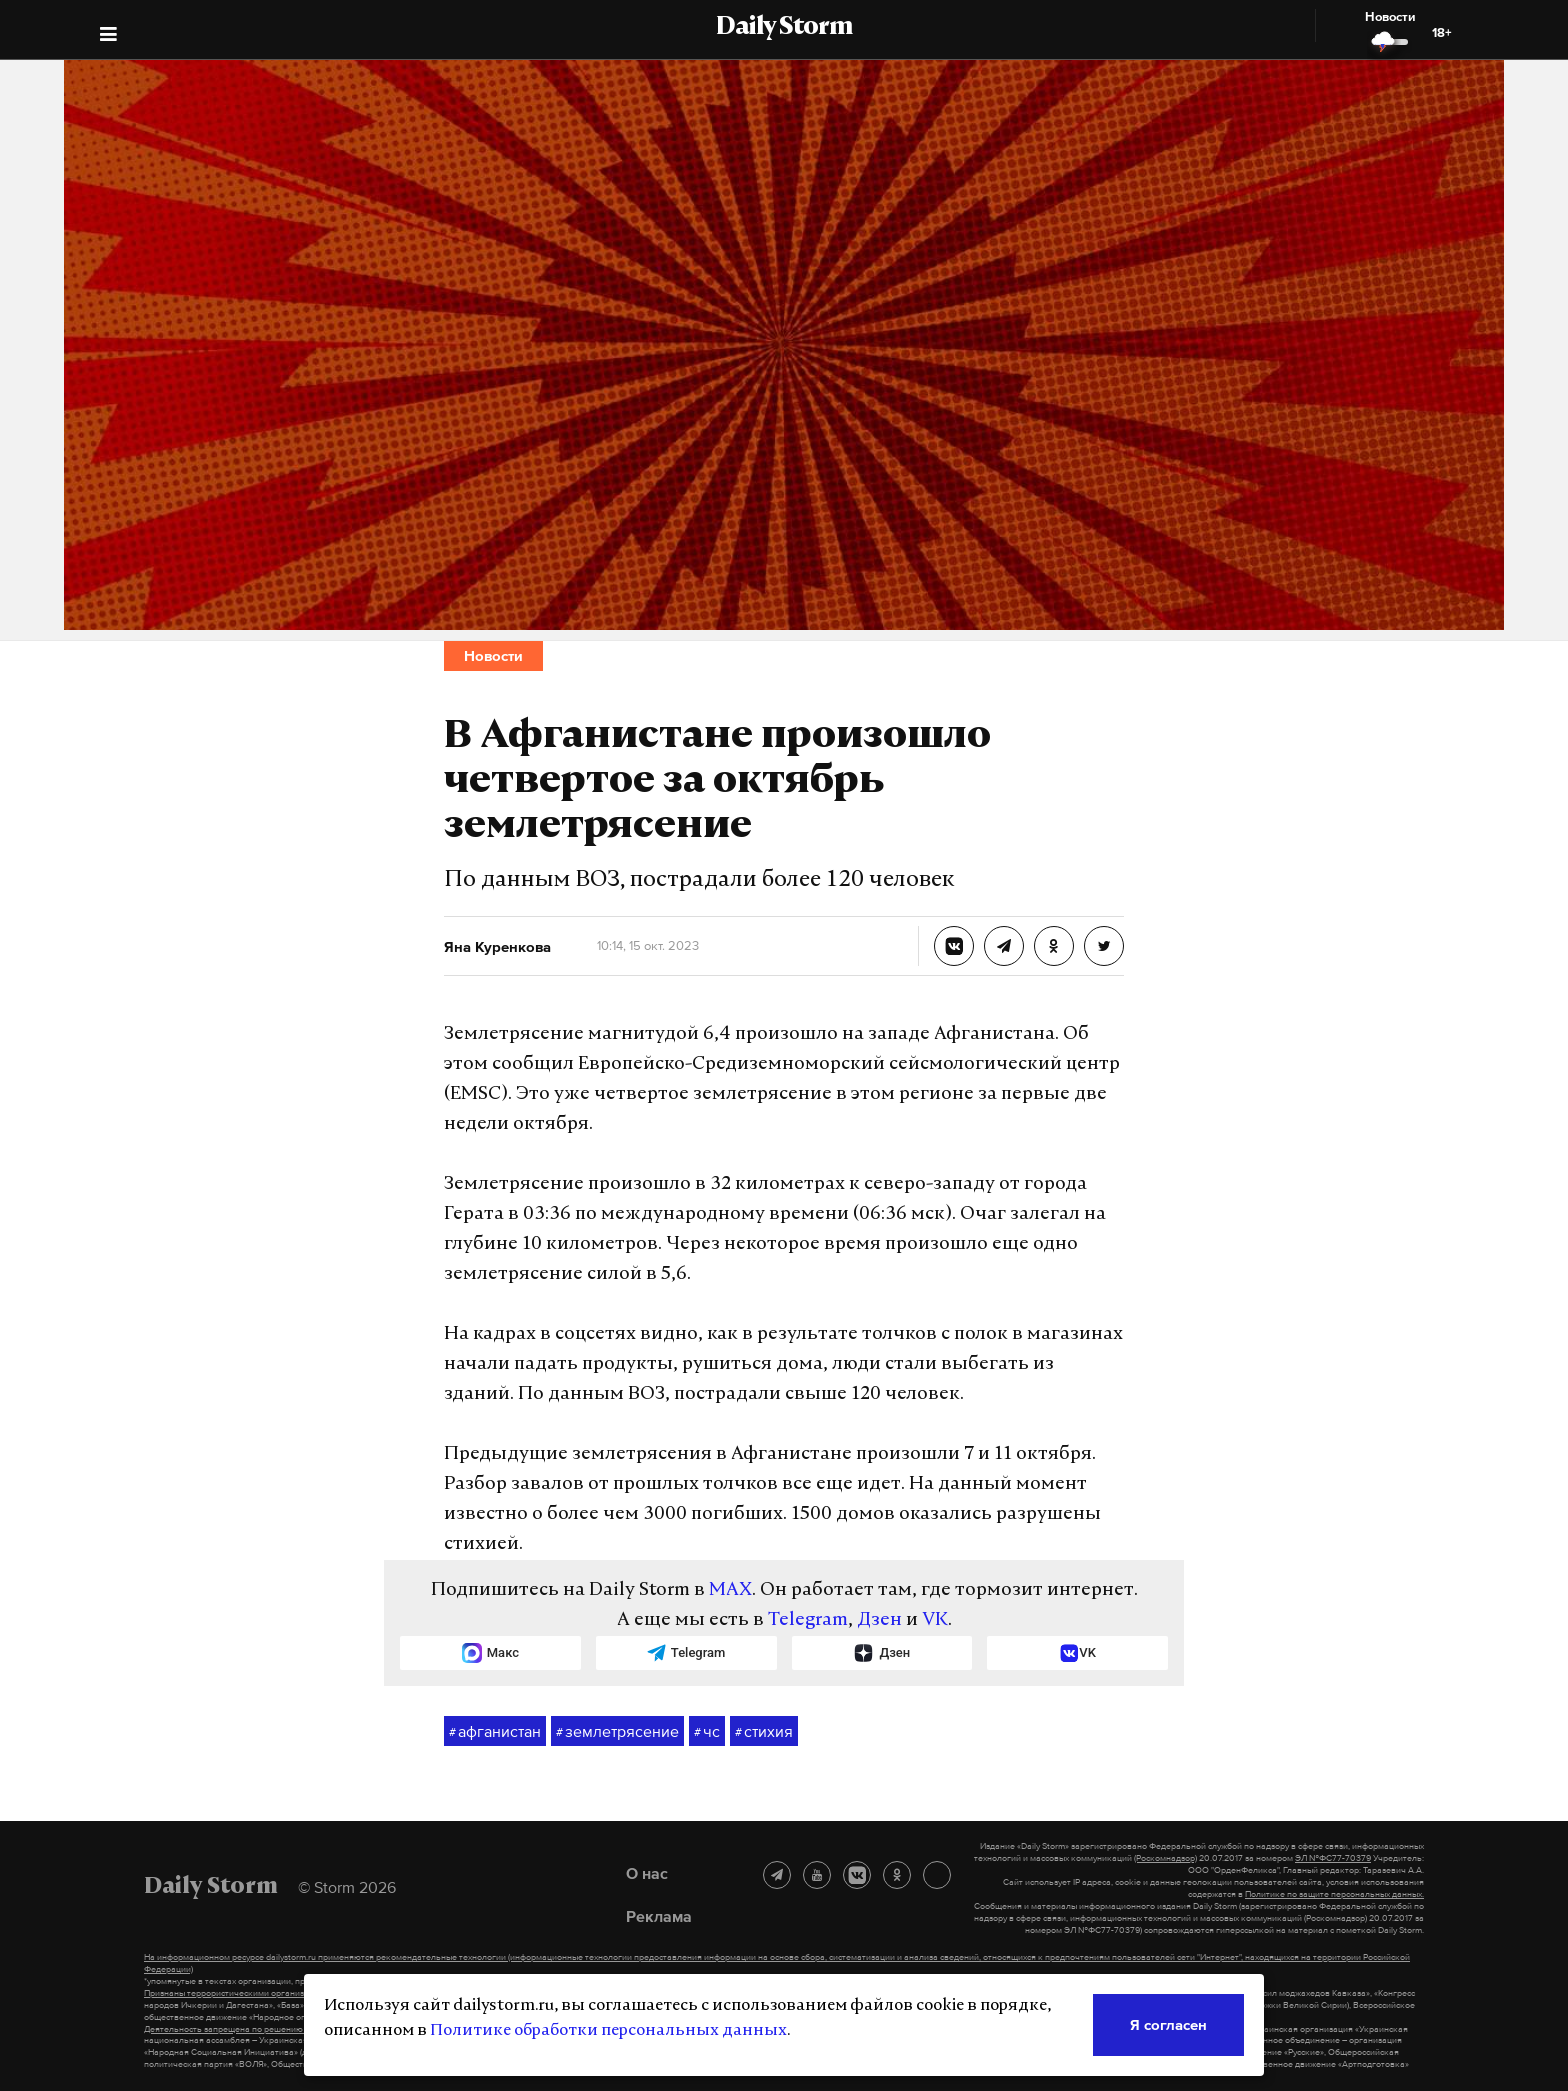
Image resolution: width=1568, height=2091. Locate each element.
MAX (730, 1590)
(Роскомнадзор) (1165, 1858)
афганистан (495, 1732)
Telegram (808, 1620)
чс (707, 1732)
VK (935, 1620)
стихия (764, 1732)
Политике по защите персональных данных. (1334, 1894)
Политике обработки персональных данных (608, 2031)
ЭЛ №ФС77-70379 (1333, 1858)
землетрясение (617, 1732)
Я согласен (1168, 2024)
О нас (647, 1873)
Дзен (879, 1620)
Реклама (659, 1916)
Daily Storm (784, 28)
